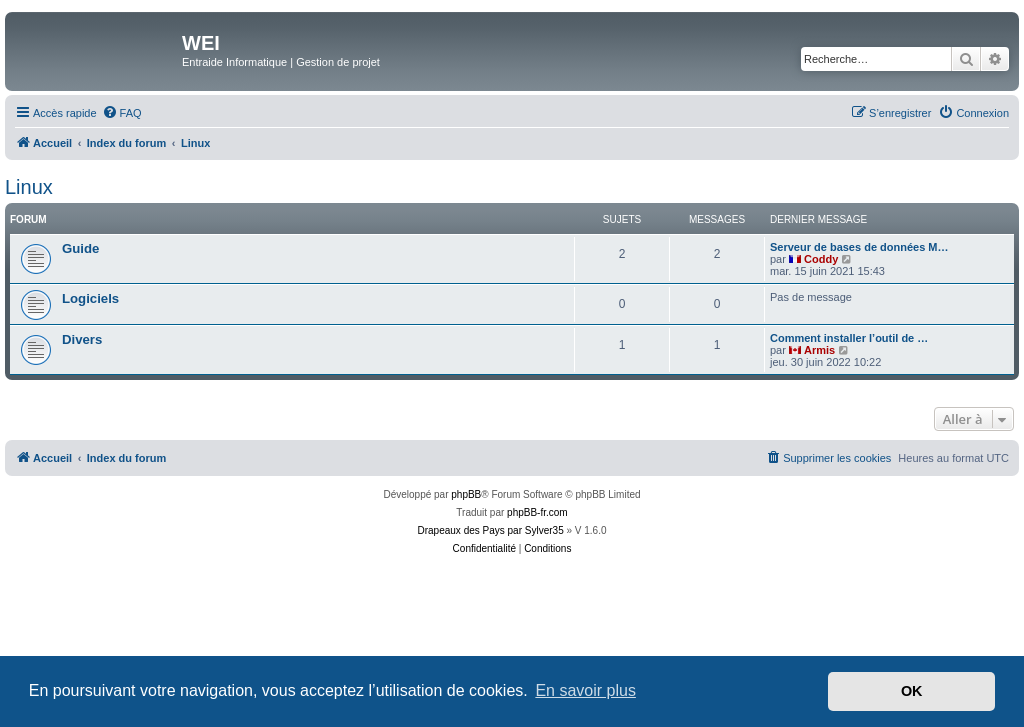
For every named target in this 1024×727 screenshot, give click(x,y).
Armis (819, 350)
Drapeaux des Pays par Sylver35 (491, 530)
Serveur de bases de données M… (859, 247)
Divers (82, 339)
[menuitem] (122, 113)
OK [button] (912, 691)
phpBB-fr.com (537, 512)
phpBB (466, 494)
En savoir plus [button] (585, 690)
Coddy (821, 259)
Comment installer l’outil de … (849, 338)
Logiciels (90, 298)
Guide (80, 248)
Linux (29, 187)
